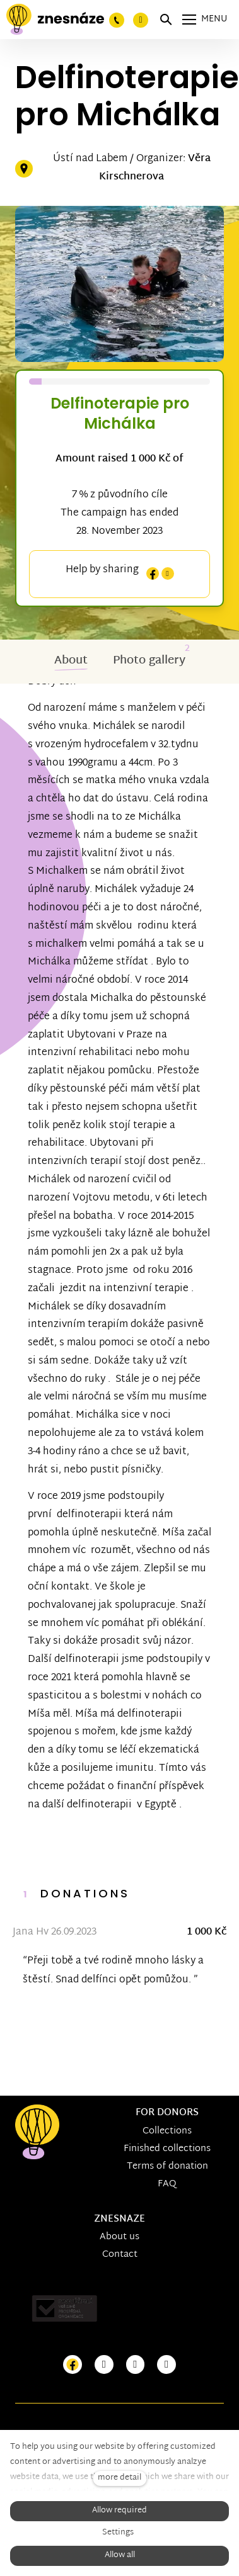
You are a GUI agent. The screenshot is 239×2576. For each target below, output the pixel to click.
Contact (119, 2254)
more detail (119, 2478)
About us (119, 2237)
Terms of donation (167, 2166)
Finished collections (167, 2148)
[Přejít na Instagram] (104, 2365)
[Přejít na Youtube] (135, 2365)
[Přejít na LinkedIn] (166, 2365)
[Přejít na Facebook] (72, 2365)
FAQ (167, 2184)
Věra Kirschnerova (155, 168)
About (71, 660)
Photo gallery (149, 660)
